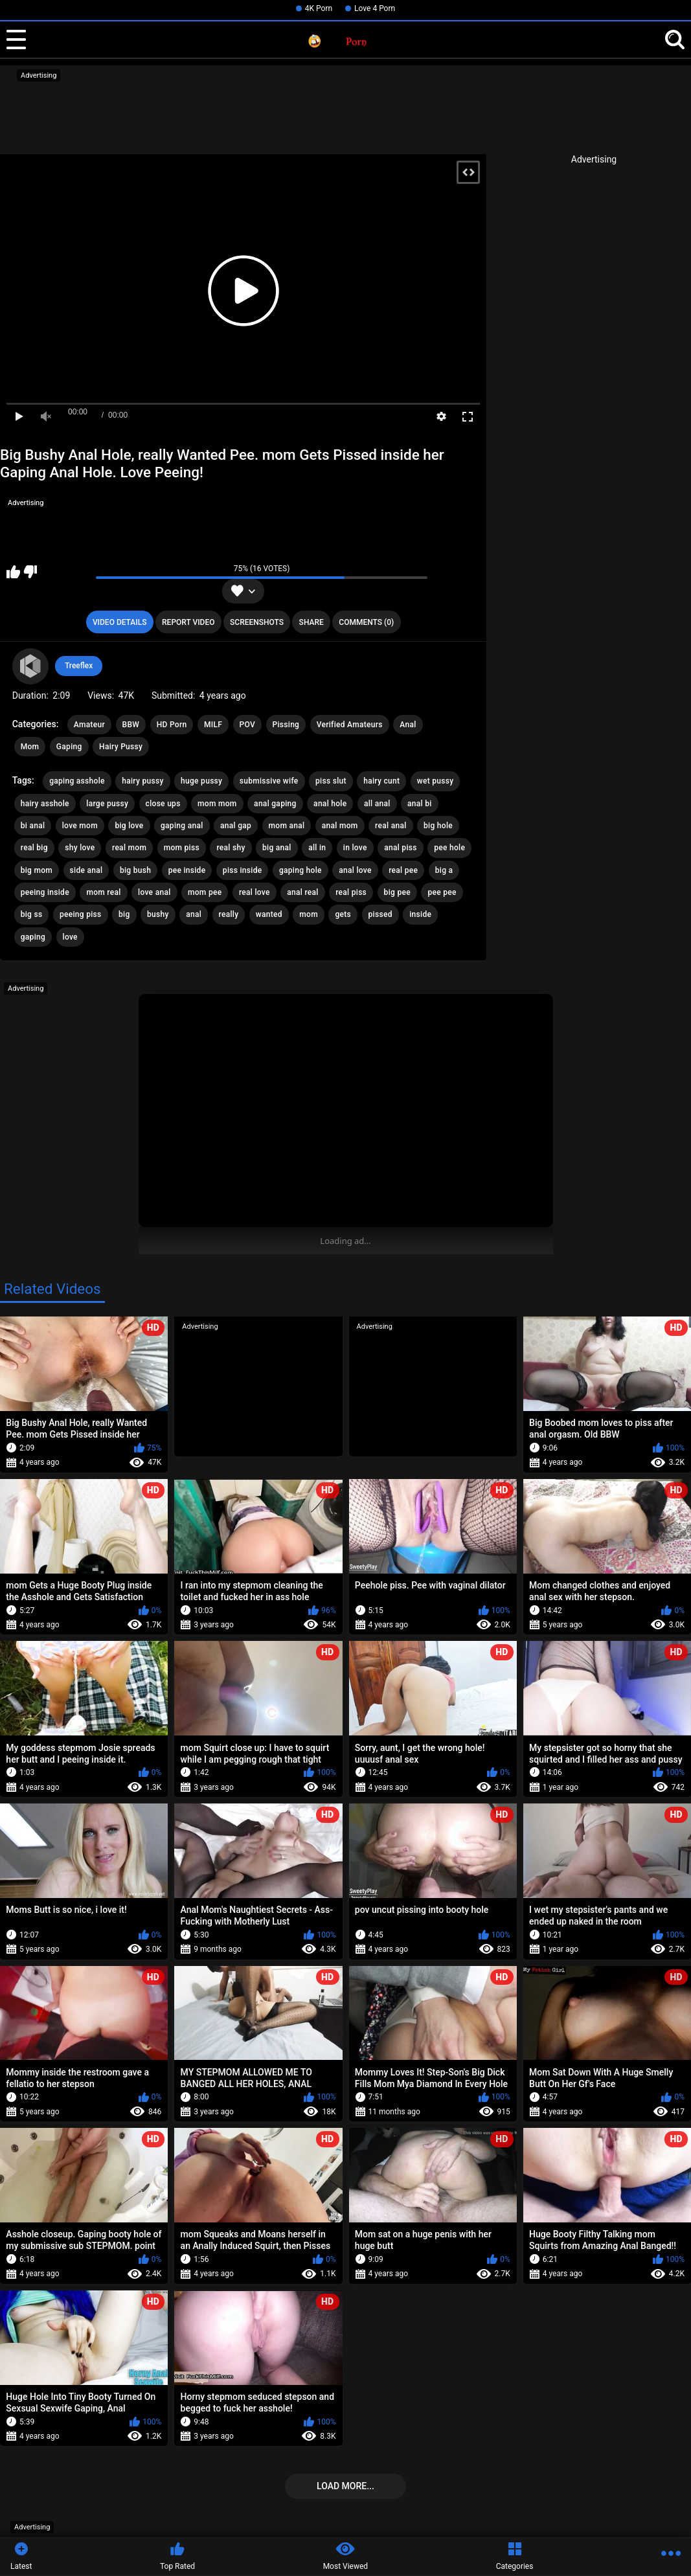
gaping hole (300, 870)
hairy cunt (381, 780)
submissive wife (269, 780)
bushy (158, 914)
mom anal (287, 825)
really (229, 914)
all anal (377, 803)
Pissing (286, 724)
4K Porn (318, 8)
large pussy (107, 803)
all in (317, 847)
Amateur (89, 724)
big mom (36, 870)
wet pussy (435, 780)
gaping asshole (77, 780)
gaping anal (182, 825)
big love (129, 825)
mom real (103, 892)
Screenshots (257, 622)
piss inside (242, 870)
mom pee (204, 892)
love (70, 937)
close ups (163, 803)
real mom (129, 847)
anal (193, 914)
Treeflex (79, 665)
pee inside (187, 870)
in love (355, 847)
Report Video (188, 622)
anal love (355, 870)
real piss (351, 892)
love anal (154, 892)
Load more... (345, 2486)
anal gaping (275, 803)
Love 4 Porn (374, 8)
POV (247, 724)
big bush (135, 870)
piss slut (330, 780)
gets (343, 914)
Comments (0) (366, 622)
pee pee (441, 892)
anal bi (419, 803)
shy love (80, 847)
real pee (403, 870)
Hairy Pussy (120, 746)
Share (311, 622)
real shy (230, 847)
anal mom (340, 825)
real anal (390, 825)
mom (308, 914)
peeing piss (81, 914)
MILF (213, 724)
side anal (86, 870)
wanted (269, 914)
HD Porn (172, 724)
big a (444, 870)
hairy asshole (45, 803)
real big (34, 847)
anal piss (400, 847)
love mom (80, 825)
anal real (302, 892)
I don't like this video (30, 571)
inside (420, 914)
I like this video (13, 571)
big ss (32, 914)
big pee (397, 892)
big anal (276, 847)
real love (254, 892)
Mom (30, 746)
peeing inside (45, 892)
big (124, 914)
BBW (131, 724)
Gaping (69, 746)
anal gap (235, 825)
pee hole (449, 847)
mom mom (217, 803)
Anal (408, 724)
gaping (33, 937)
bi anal (33, 825)
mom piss (181, 847)
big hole (438, 825)
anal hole (329, 803)
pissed (380, 914)
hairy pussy (142, 780)
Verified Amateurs (350, 724)
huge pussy (201, 780)
